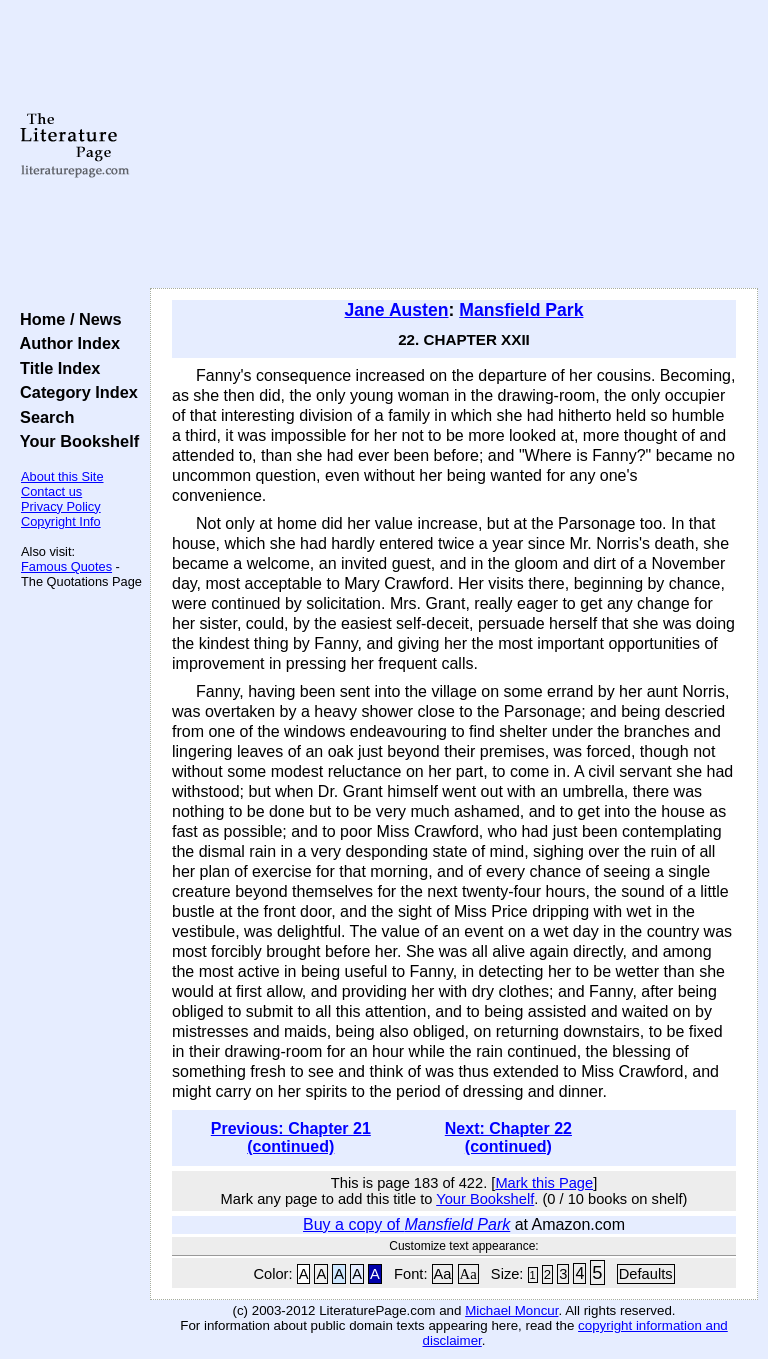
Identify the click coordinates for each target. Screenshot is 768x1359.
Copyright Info (61, 521)
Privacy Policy (61, 506)
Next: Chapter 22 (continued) (508, 1137)
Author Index (65, 343)
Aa (443, 1274)
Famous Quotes (66, 566)
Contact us (51, 491)
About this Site (62, 476)
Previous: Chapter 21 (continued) (291, 1137)
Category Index (74, 392)
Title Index (55, 368)
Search (42, 417)
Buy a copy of (406, 1224)
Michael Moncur (511, 1310)
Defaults (646, 1274)
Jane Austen (397, 310)
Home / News (66, 319)
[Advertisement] (454, 145)
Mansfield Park (521, 310)
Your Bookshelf (75, 441)
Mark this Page (544, 1183)
